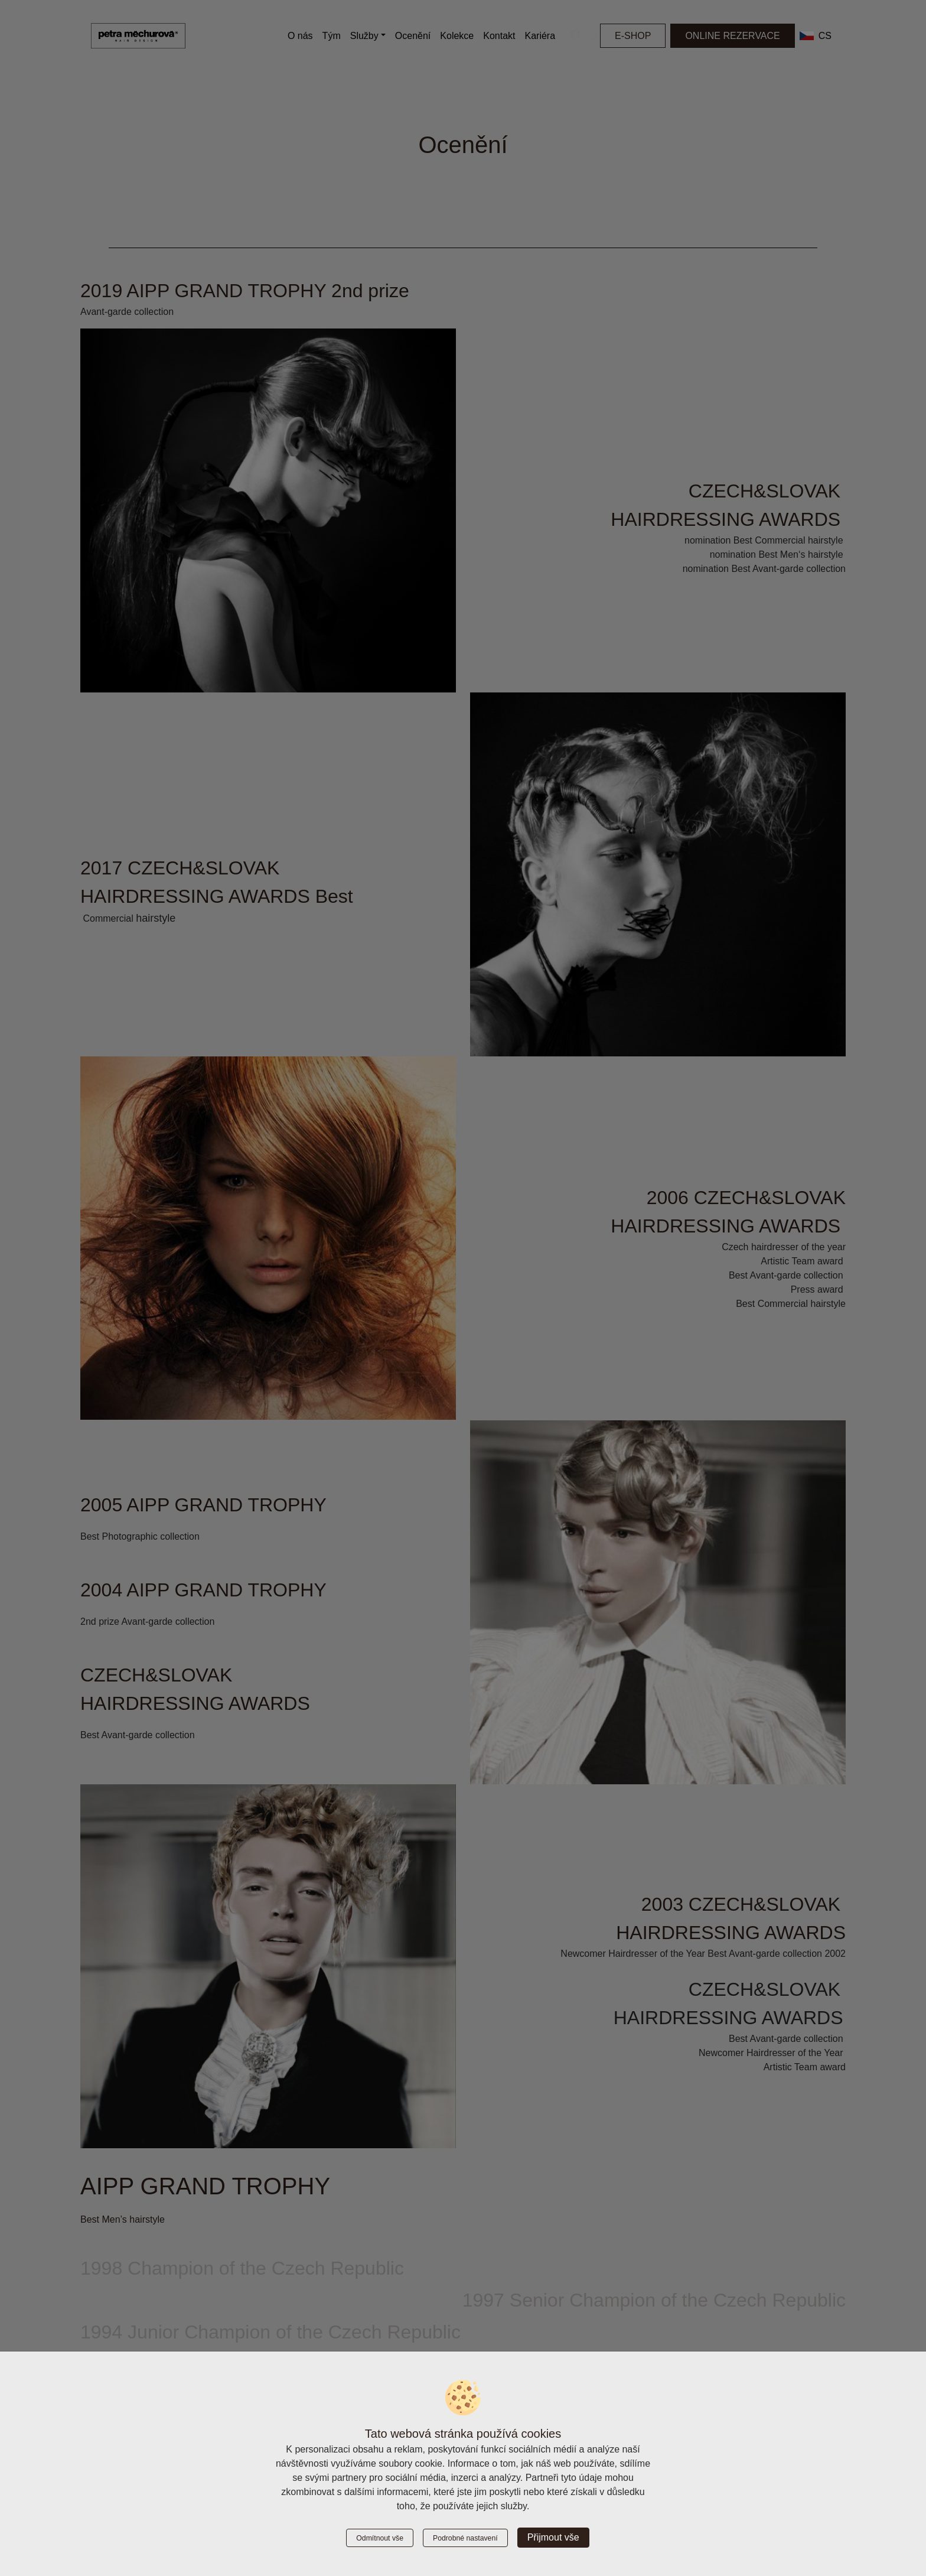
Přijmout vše (553, 2537)
